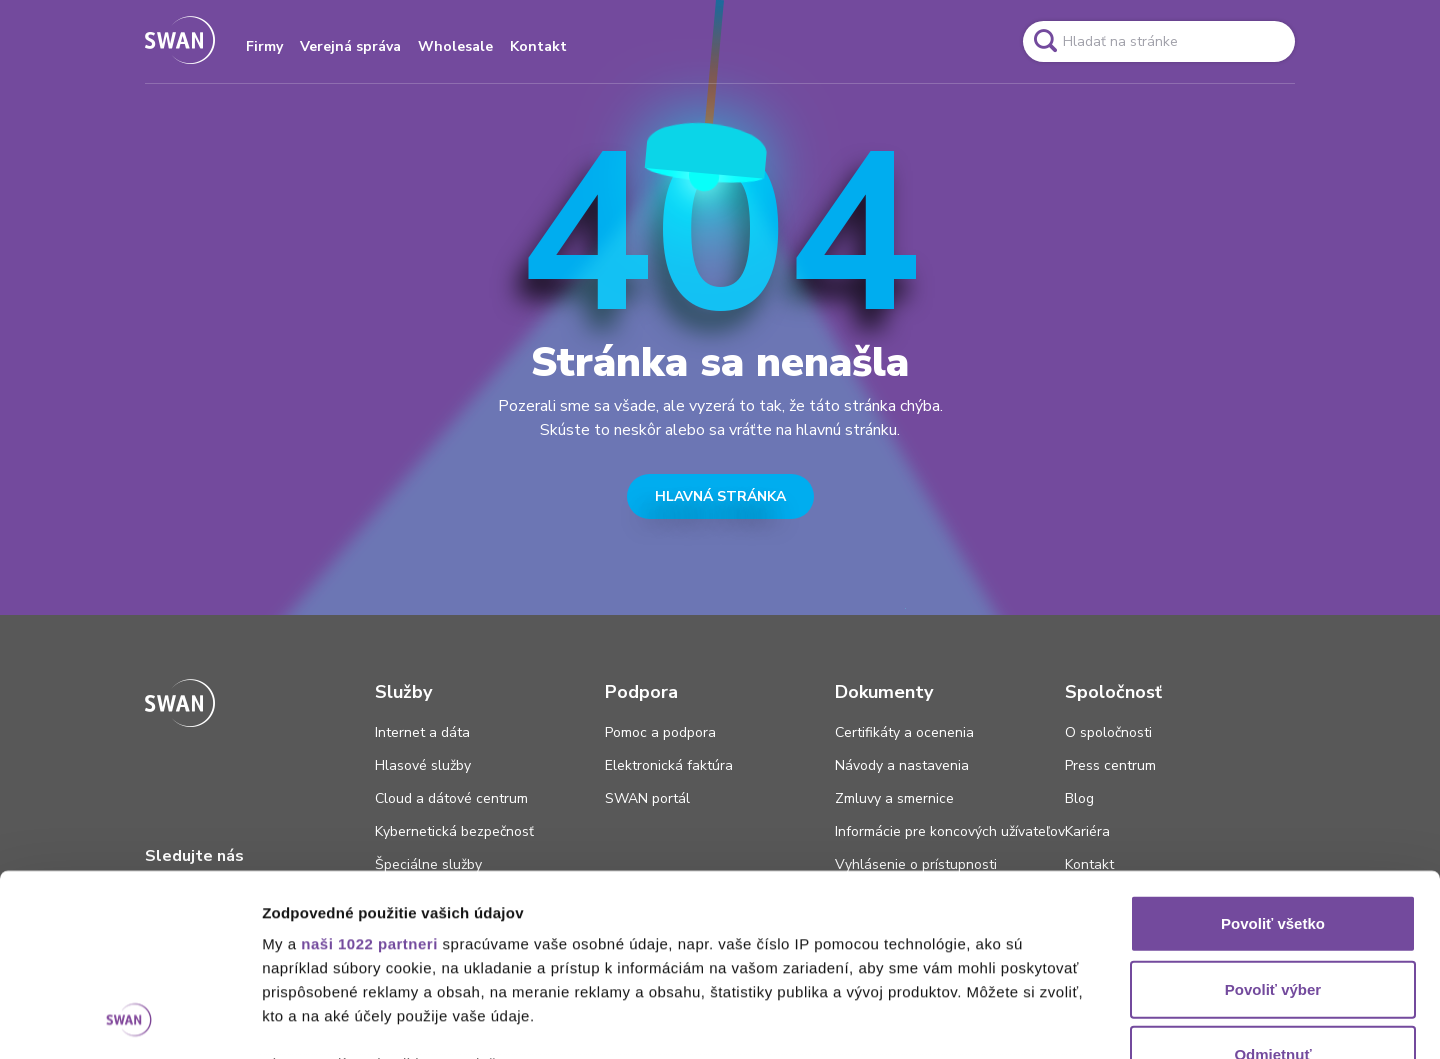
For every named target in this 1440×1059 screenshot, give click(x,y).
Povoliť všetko (1273, 753)
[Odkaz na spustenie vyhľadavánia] (1045, 41)
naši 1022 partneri (369, 773)
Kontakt (538, 46)
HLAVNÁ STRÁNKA (720, 496)
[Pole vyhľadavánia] (1159, 41)
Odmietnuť (1272, 884)
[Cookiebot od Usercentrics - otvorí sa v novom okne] (129, 1020)
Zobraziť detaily (1045, 1019)
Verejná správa (350, 46)
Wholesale (455, 46)
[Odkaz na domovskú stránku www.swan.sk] (180, 41)
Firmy (264, 46)
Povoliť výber (1273, 818)
